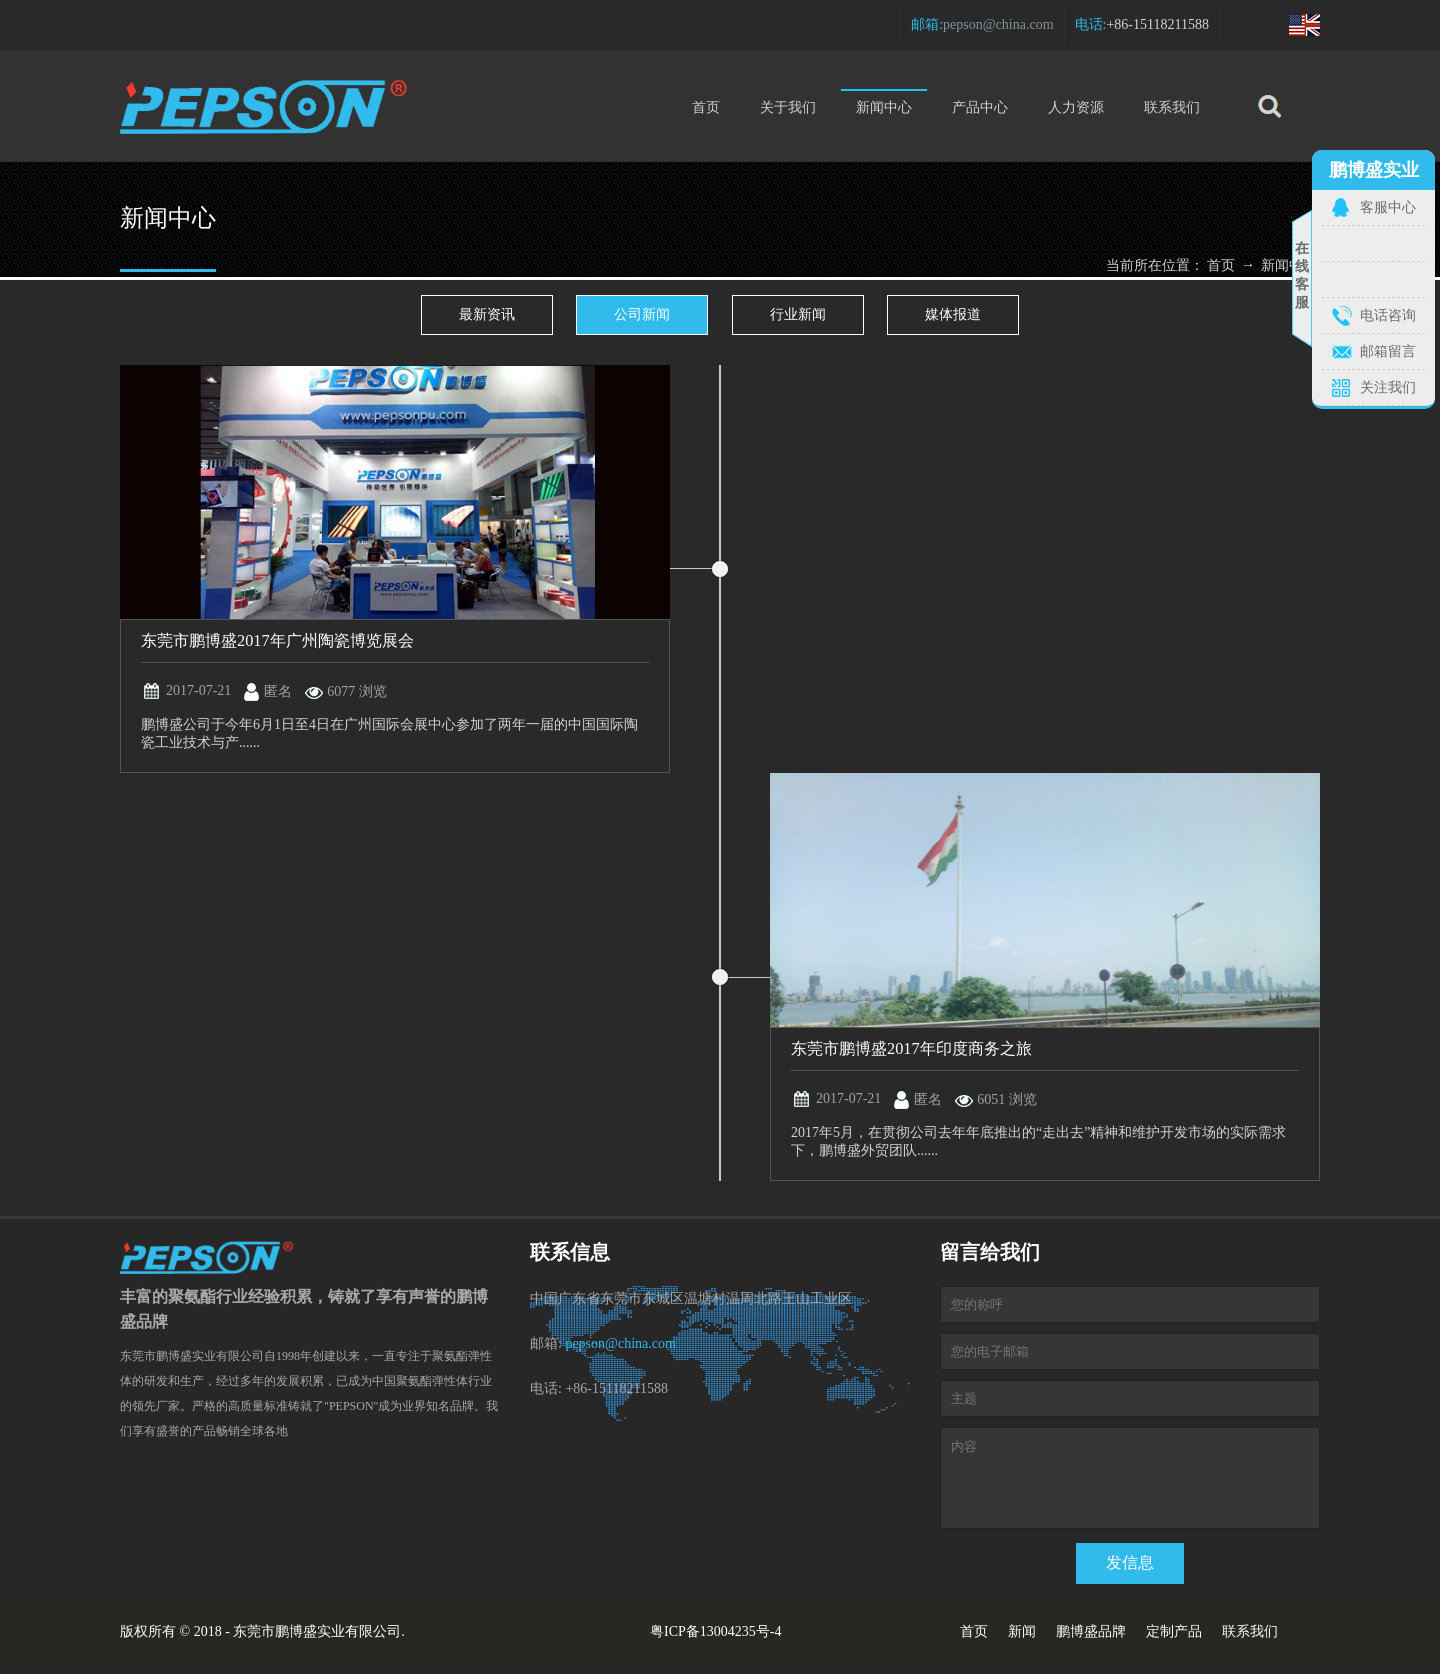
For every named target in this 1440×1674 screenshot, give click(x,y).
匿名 (278, 691)
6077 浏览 (357, 691)
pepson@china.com (998, 24)
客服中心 (1388, 207)
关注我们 (1388, 387)
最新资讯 (487, 314)
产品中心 (980, 107)
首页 (706, 107)
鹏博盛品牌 (1091, 1631)
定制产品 (1174, 1631)
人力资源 (1076, 107)
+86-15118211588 (1157, 24)
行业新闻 (798, 314)
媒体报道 (953, 314)
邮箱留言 (1388, 351)
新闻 (1022, 1631)
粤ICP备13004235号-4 (715, 1631)
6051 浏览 (1007, 1099)
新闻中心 (884, 102)
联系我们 (1172, 107)
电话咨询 (1388, 315)
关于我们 (788, 107)
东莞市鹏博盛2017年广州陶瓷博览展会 (277, 640)
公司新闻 (642, 314)
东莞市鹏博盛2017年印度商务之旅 (911, 1048)
